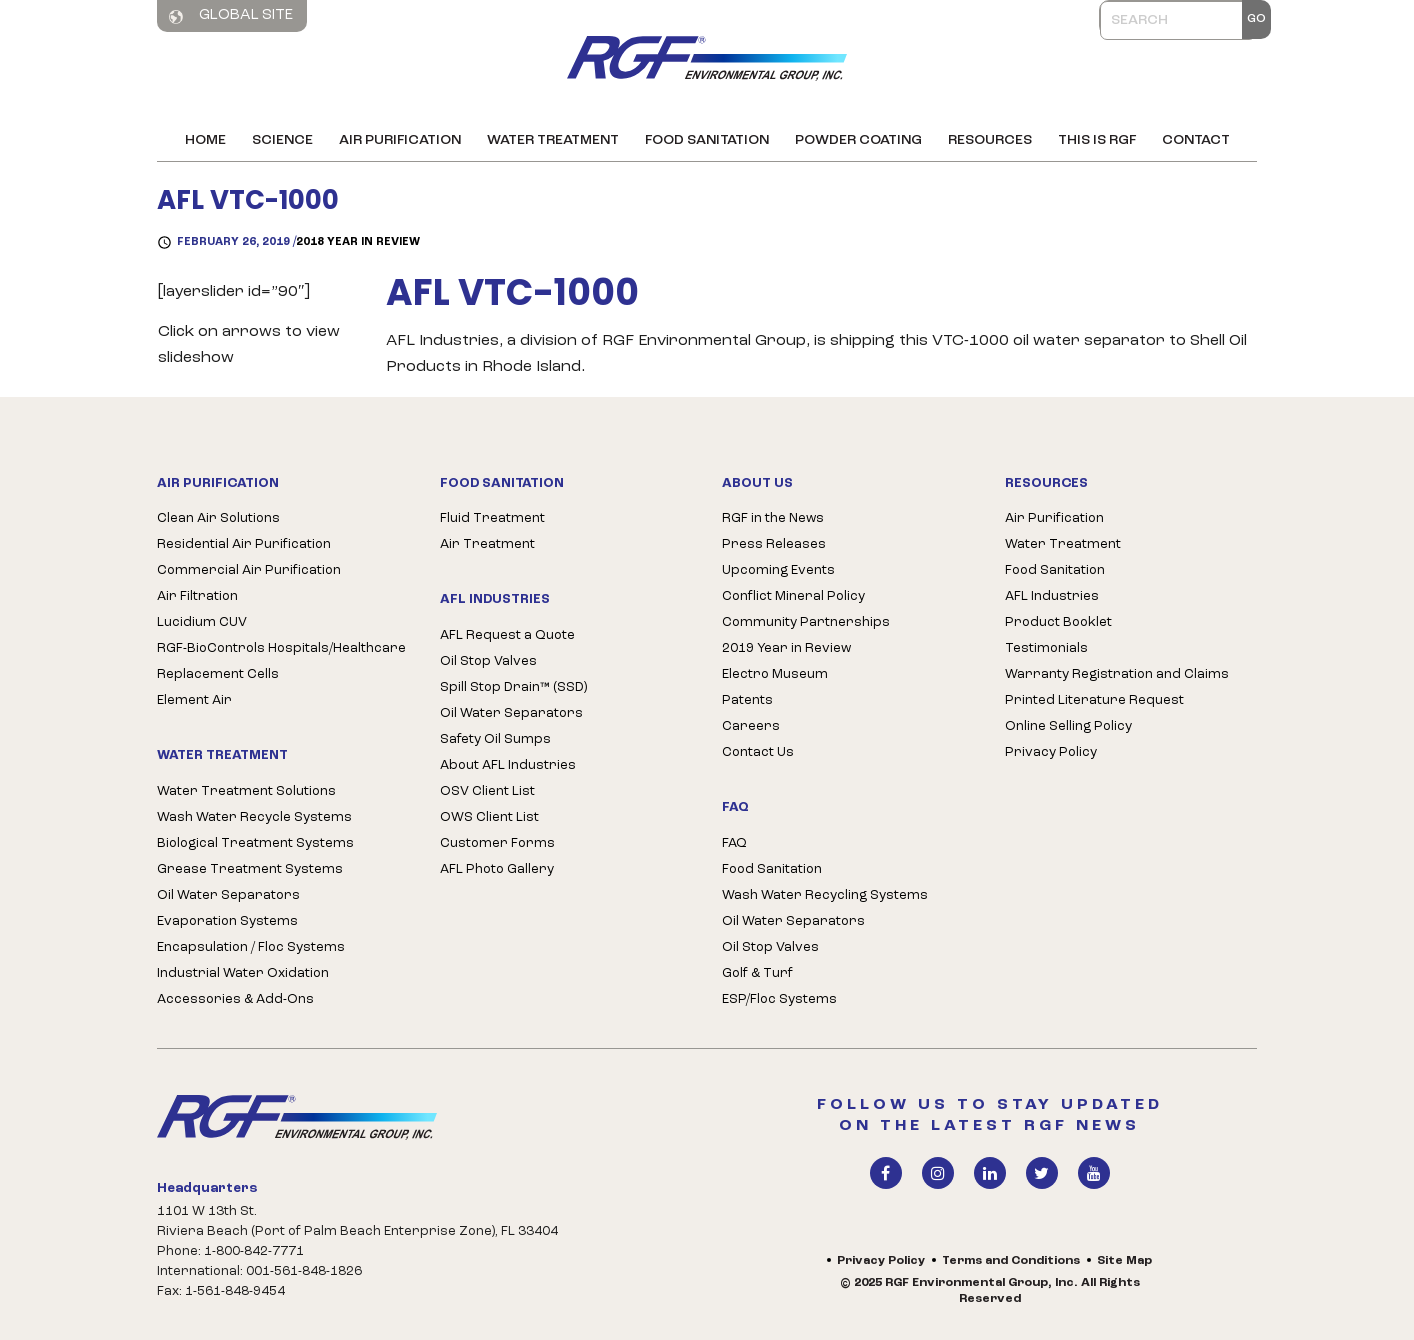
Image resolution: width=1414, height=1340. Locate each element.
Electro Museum (775, 674)
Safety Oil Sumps (495, 739)
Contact (1196, 140)
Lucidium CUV (202, 622)
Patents (747, 700)
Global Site (231, 16)
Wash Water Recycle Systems (254, 817)
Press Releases (774, 544)
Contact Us (758, 752)
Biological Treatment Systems (255, 843)
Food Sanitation (707, 140)
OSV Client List (487, 791)
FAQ (734, 843)
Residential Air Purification (244, 544)
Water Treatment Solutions (246, 791)
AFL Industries (1052, 596)
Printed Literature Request (1094, 700)
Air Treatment (487, 544)
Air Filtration (197, 596)
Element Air (194, 700)
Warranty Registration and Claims (1117, 674)
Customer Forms (497, 843)
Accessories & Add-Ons (235, 999)
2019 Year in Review (786, 648)
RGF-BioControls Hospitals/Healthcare (281, 648)
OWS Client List (489, 817)
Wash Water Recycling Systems (825, 895)
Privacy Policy (1051, 752)
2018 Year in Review (358, 242)
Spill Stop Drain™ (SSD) (513, 687)
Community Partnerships (806, 622)
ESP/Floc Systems (779, 999)
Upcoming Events (778, 570)
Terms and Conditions (1011, 1261)
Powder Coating (858, 140)
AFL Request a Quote (507, 635)
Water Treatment (553, 140)
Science (282, 140)
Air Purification (400, 140)
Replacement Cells (218, 674)
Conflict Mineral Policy (793, 596)
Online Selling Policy (1068, 726)
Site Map (1124, 1261)
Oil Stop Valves (488, 661)
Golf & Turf (757, 973)
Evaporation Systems (227, 921)
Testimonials (1046, 648)
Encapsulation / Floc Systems (251, 947)
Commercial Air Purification (249, 570)
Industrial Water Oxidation (243, 973)
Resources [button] (990, 140)
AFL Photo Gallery (497, 869)
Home (205, 140)
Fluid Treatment (492, 518)
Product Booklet (1058, 622)
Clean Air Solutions (218, 518)
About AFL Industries (508, 765)
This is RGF (1097, 140)
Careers (751, 726)
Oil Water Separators (228, 895)
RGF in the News (773, 518)
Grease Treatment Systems (250, 869)
